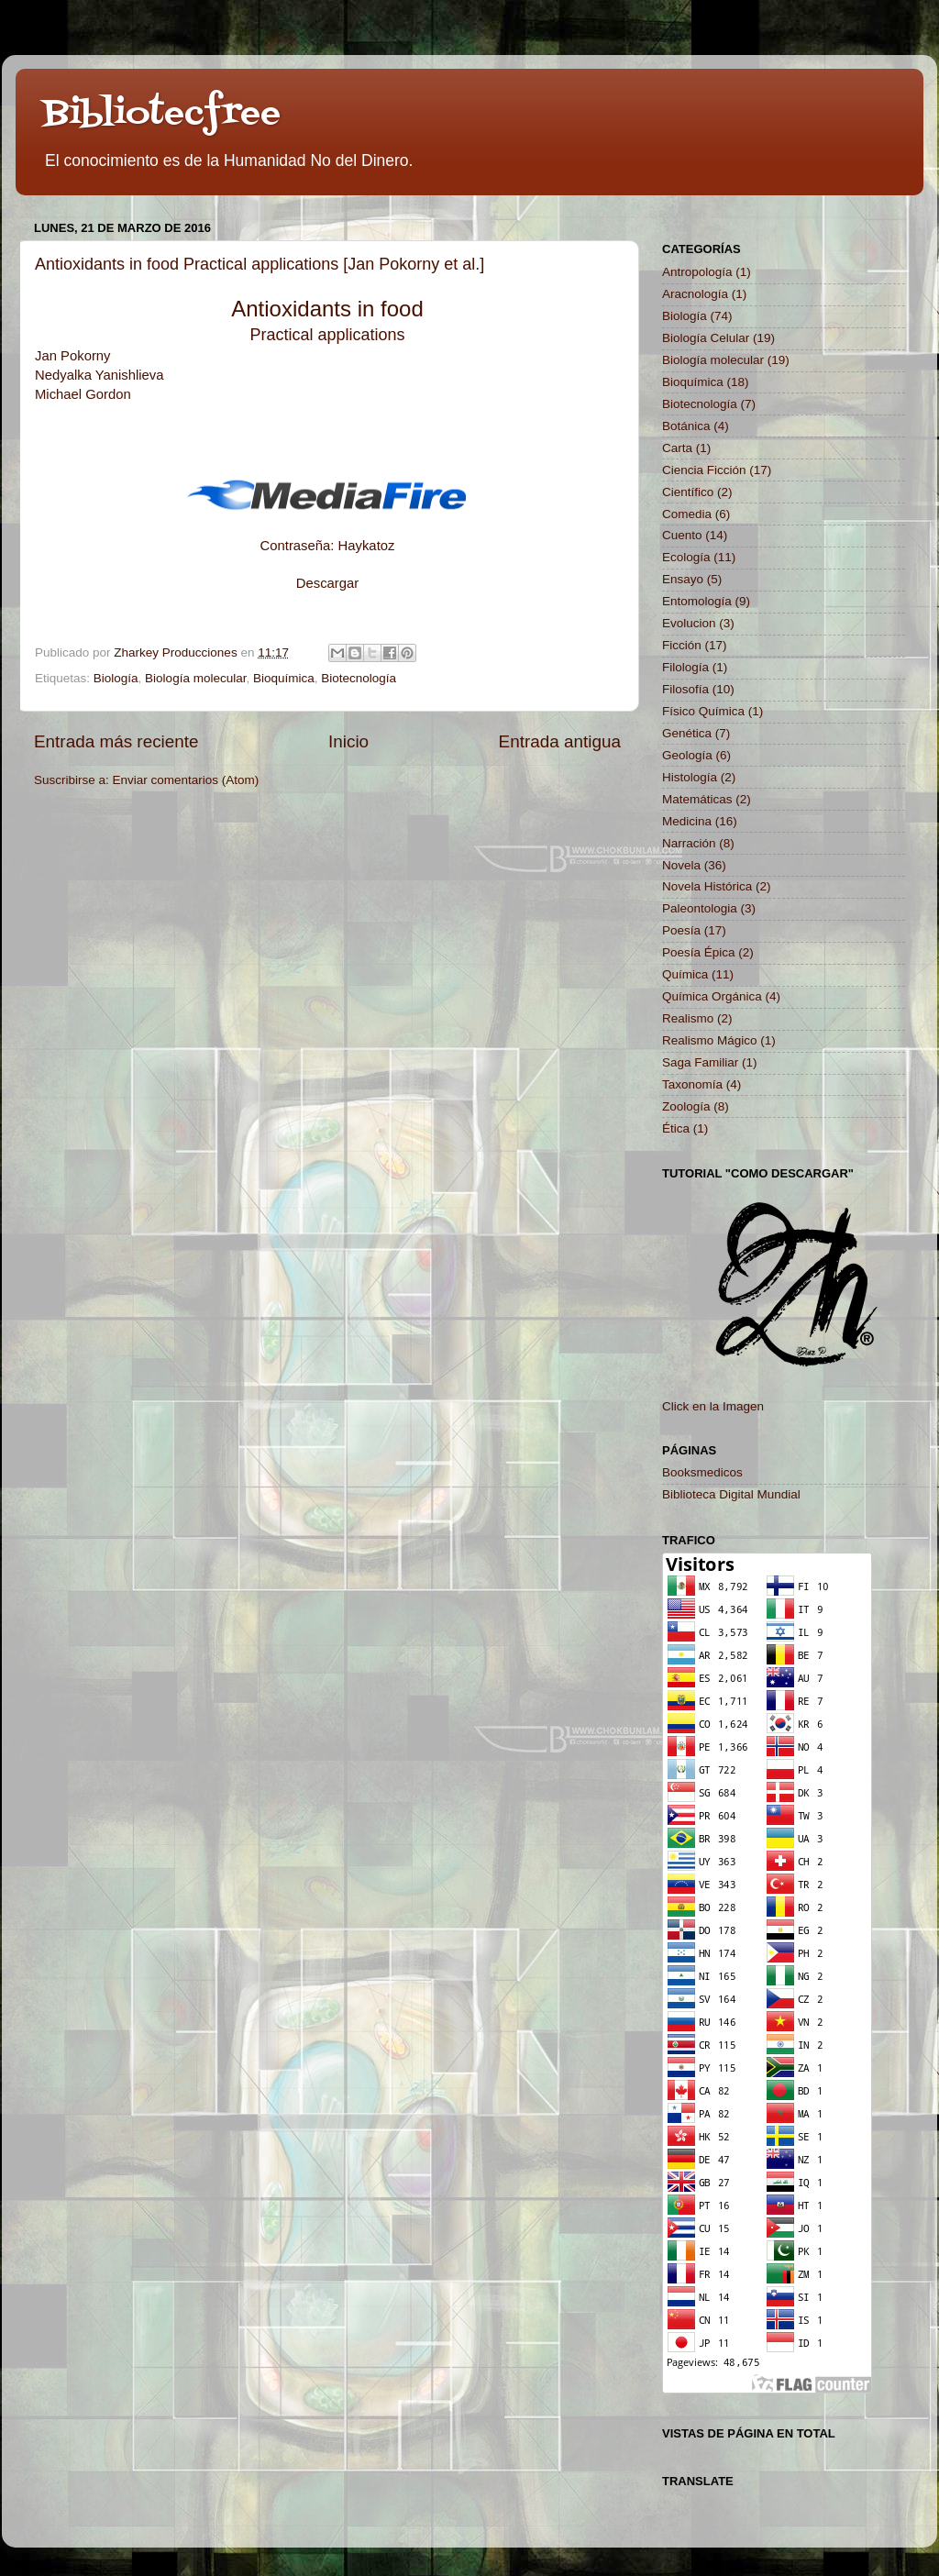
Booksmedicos (702, 1472)
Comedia (687, 514)
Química (685, 974)
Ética (676, 1128)
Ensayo (682, 579)
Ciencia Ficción (704, 470)
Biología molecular (195, 678)
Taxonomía (692, 1084)
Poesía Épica (698, 952)
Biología (116, 678)
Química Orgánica (712, 996)
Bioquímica (284, 678)
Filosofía (685, 689)
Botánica (686, 426)
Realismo (687, 1018)
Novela (681, 865)
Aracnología (695, 294)
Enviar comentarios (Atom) (186, 780)
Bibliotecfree (162, 114)
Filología (685, 667)
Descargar (327, 583)
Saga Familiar (700, 1062)
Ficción (681, 645)
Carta (677, 448)
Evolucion (689, 623)
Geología (687, 755)
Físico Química (703, 711)
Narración (689, 843)
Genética (687, 733)
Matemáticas (697, 799)
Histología (689, 777)
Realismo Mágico (709, 1040)
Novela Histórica (707, 886)
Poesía (681, 930)
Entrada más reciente (116, 741)
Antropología (697, 272)
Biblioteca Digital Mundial (731, 1494)
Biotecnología (358, 678)
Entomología (697, 601)
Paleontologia (699, 908)
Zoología (686, 1106)
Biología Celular (705, 338)
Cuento (682, 535)
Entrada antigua (560, 741)
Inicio (348, 741)
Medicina (687, 821)
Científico (687, 492)
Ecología (686, 557)
